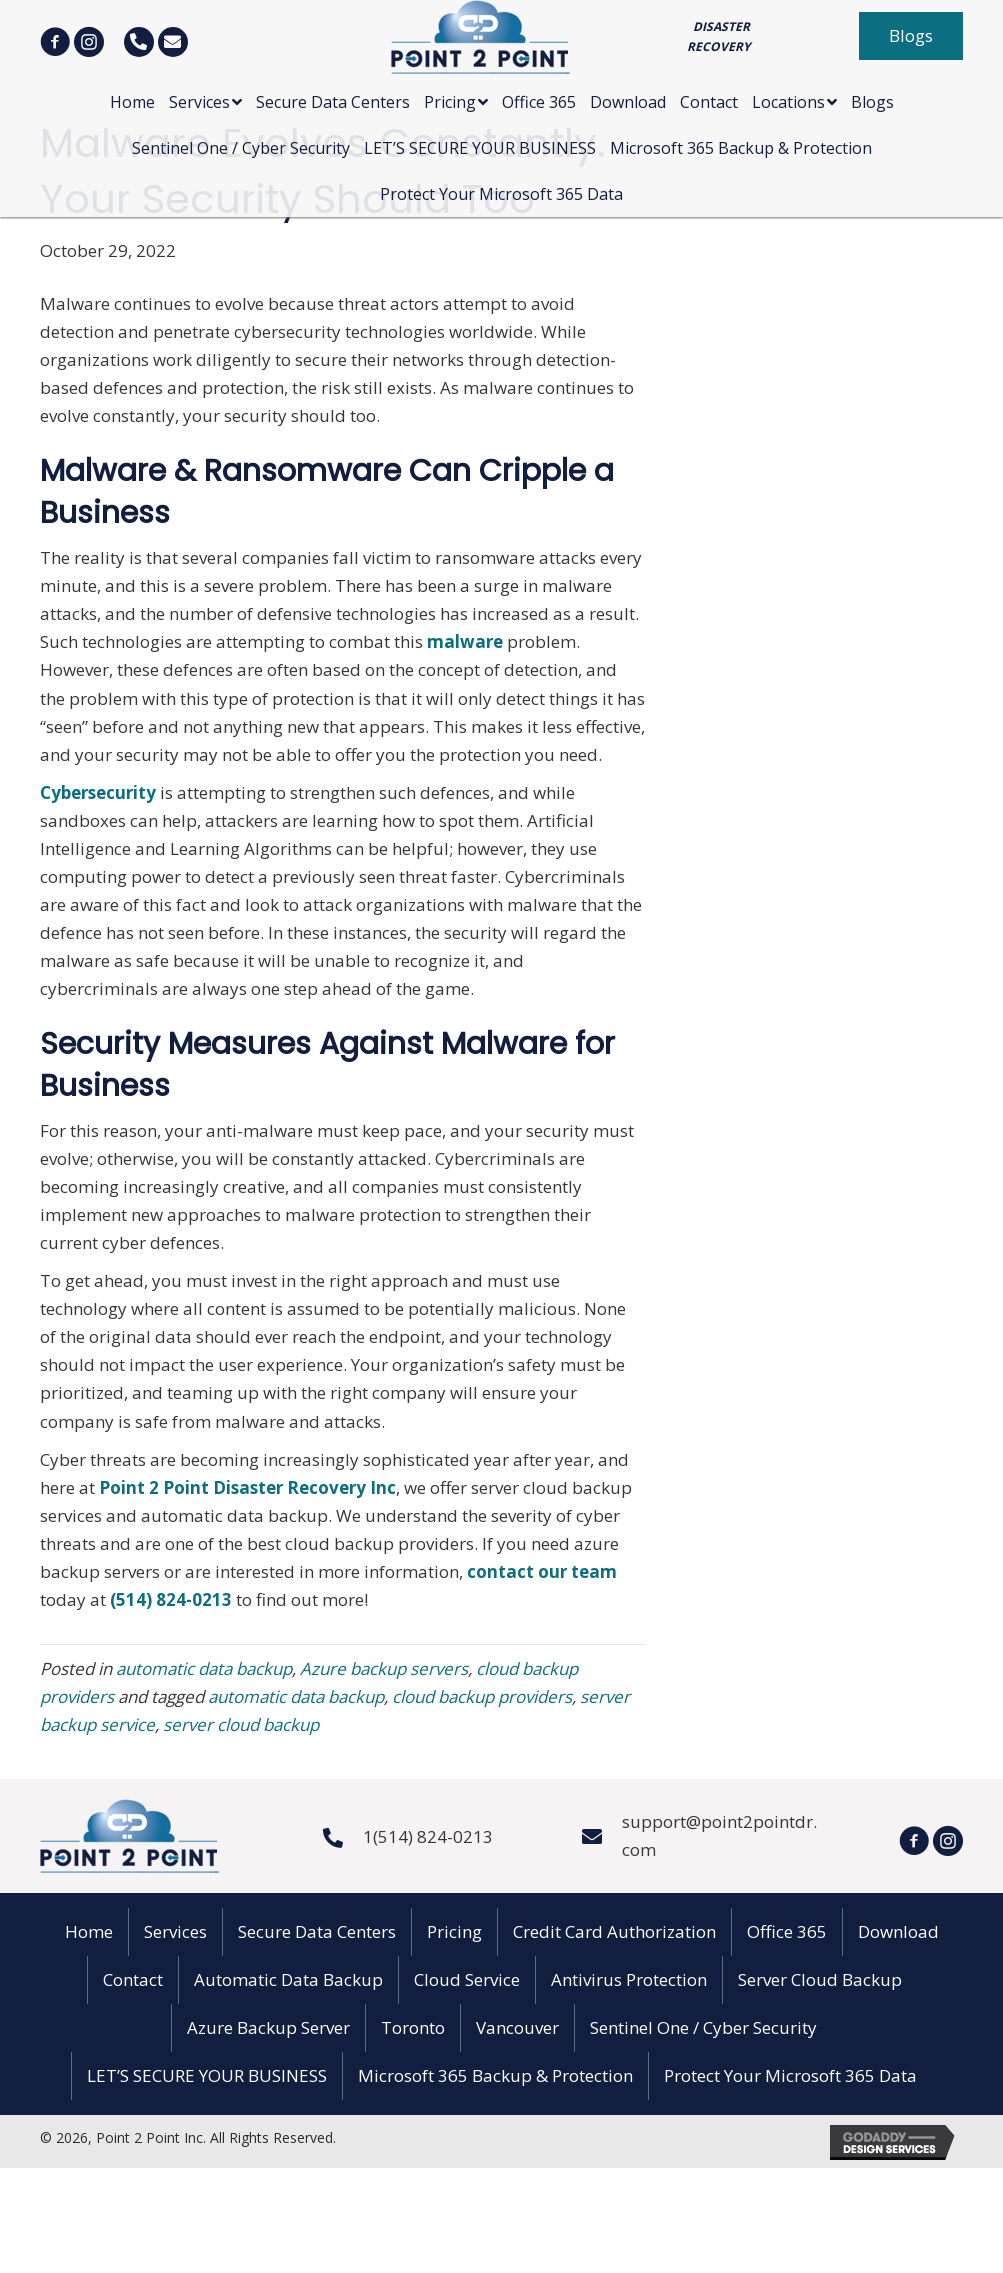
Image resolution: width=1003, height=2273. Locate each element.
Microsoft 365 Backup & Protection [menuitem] (495, 2075)
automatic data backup (204, 1668)
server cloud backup (241, 1724)
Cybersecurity (100, 792)
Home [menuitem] (89, 1931)
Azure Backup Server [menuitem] (268, 2027)
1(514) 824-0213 (428, 1836)
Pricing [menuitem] (454, 1931)
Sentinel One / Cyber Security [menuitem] (703, 2027)
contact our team (542, 1571)
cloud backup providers (482, 1696)
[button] (911, 36)
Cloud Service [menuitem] (467, 1979)
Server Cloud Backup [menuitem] (820, 1979)
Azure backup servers (384, 1668)
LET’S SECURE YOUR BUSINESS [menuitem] (207, 2075)
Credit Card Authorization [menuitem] (614, 1931)
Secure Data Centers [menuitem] (317, 1931)
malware (467, 641)
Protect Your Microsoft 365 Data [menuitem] (790, 2075)
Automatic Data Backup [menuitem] (288, 1979)
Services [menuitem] (175, 1931)
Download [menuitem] (898, 1931)
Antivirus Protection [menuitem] (629, 1979)
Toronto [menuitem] (413, 2027)
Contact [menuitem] (133, 1979)
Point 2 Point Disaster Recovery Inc (247, 1487)
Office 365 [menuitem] (787, 1931)
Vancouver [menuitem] (517, 2027)
